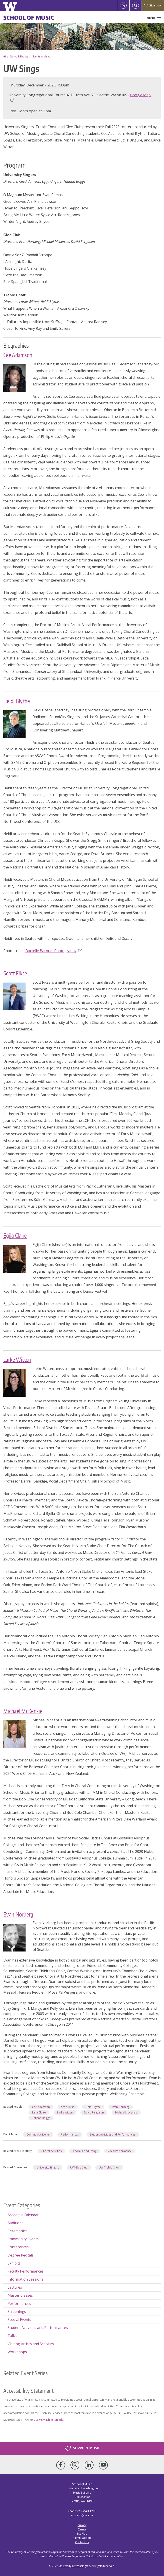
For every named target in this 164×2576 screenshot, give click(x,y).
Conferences (18, 2246)
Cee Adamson (17, 354)
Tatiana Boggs (41, 2118)
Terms (82, 2529)
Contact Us (82, 2542)
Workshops (17, 2351)
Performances (70, 2134)
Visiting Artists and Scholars (31, 2343)
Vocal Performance (120, 2151)
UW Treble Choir (109, 2167)
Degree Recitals (21, 2255)
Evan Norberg (18, 1914)
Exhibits (14, 2263)
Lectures (15, 2287)
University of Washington (74, 2566)
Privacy (82, 2525)
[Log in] (123, 5)
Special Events (19, 2319)
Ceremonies (18, 2230)
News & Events (19, 56)
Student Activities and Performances (112, 2134)
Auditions (15, 2222)
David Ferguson (94, 2112)
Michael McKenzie (22, 1710)
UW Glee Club (79, 2167)
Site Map (82, 2533)
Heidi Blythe (16, 700)
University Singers (48, 2167)
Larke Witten (17, 1359)
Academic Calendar (23, 2214)
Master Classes (20, 2295)
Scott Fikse (15, 973)
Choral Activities (51, 2151)
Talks (12, 2335)
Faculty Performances (26, 2271)
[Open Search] (136, 5)
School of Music (28, 17)
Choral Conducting (84, 2151)
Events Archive (41, 56)
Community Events (38, 2134)
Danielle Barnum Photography (53, 950)
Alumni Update (82, 2538)
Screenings (17, 2311)
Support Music (82, 2448)
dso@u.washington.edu (48, 2420)
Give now (152, 5)
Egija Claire (15, 1235)
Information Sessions (25, 2279)
